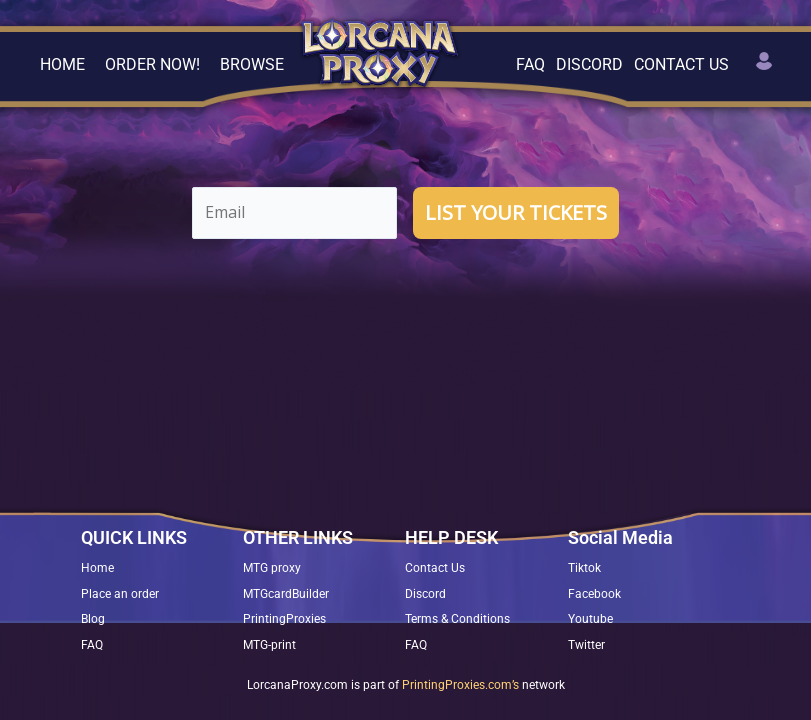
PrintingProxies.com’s (460, 685)
